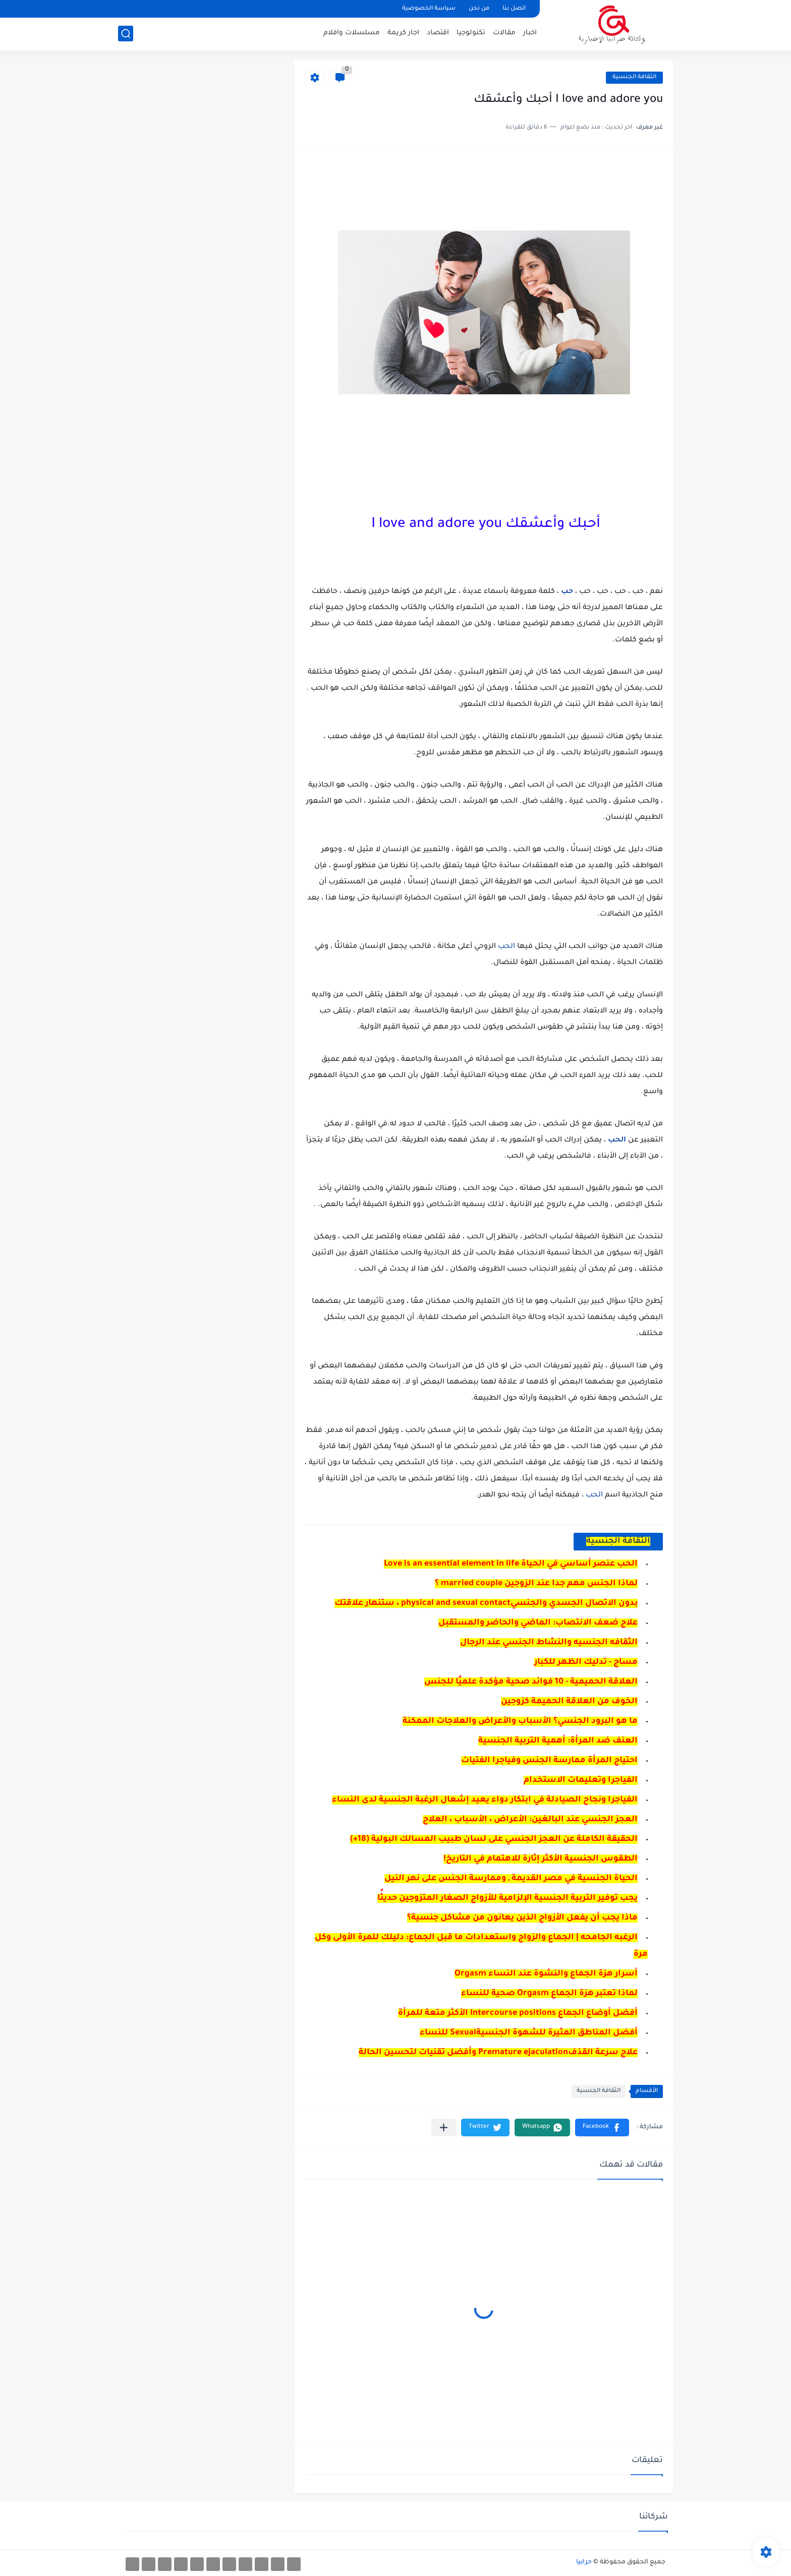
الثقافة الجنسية (634, 77)
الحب (505, 947)
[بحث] (125, 33)
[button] (602, 2127)
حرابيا (584, 2562)
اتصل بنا (514, 9)
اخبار (530, 33)
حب (566, 592)
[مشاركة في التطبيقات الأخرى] (443, 2127)
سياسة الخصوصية (429, 9)
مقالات (504, 33)
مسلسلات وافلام (351, 33)
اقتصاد (438, 33)
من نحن (479, 9)
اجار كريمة (403, 33)
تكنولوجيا (471, 33)
